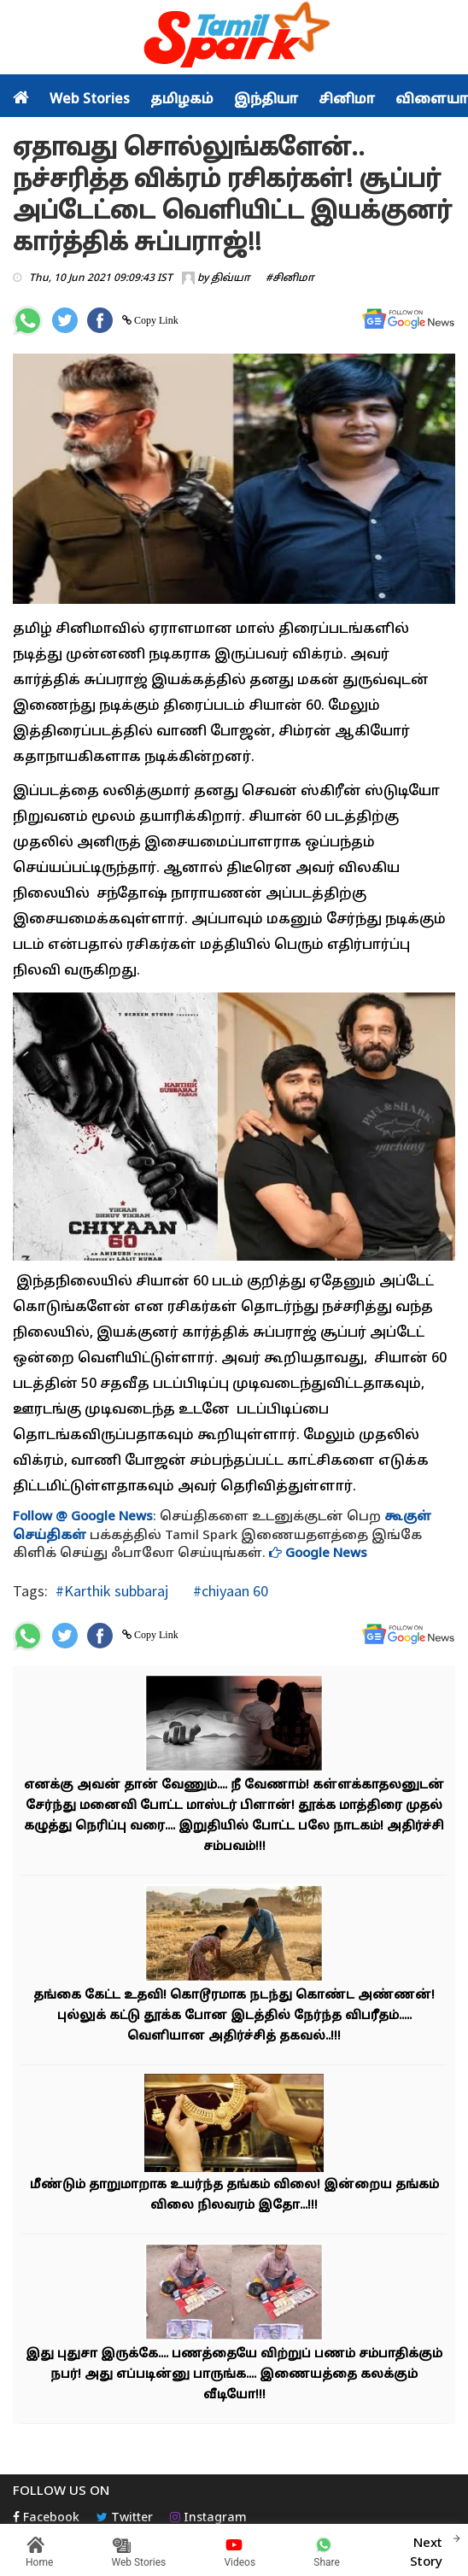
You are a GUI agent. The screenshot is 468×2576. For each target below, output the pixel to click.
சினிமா (347, 99)
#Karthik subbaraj (112, 1591)
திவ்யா (230, 278)
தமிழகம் (182, 99)
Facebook (46, 2518)
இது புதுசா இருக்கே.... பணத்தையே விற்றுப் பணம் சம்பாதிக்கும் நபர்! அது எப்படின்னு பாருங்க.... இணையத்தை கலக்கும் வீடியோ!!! (234, 2375)
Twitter (125, 2518)
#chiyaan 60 (229, 1591)
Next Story (426, 2550)
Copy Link (155, 320)
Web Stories (90, 99)
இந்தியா (266, 99)
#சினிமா (290, 278)
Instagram (208, 2518)
